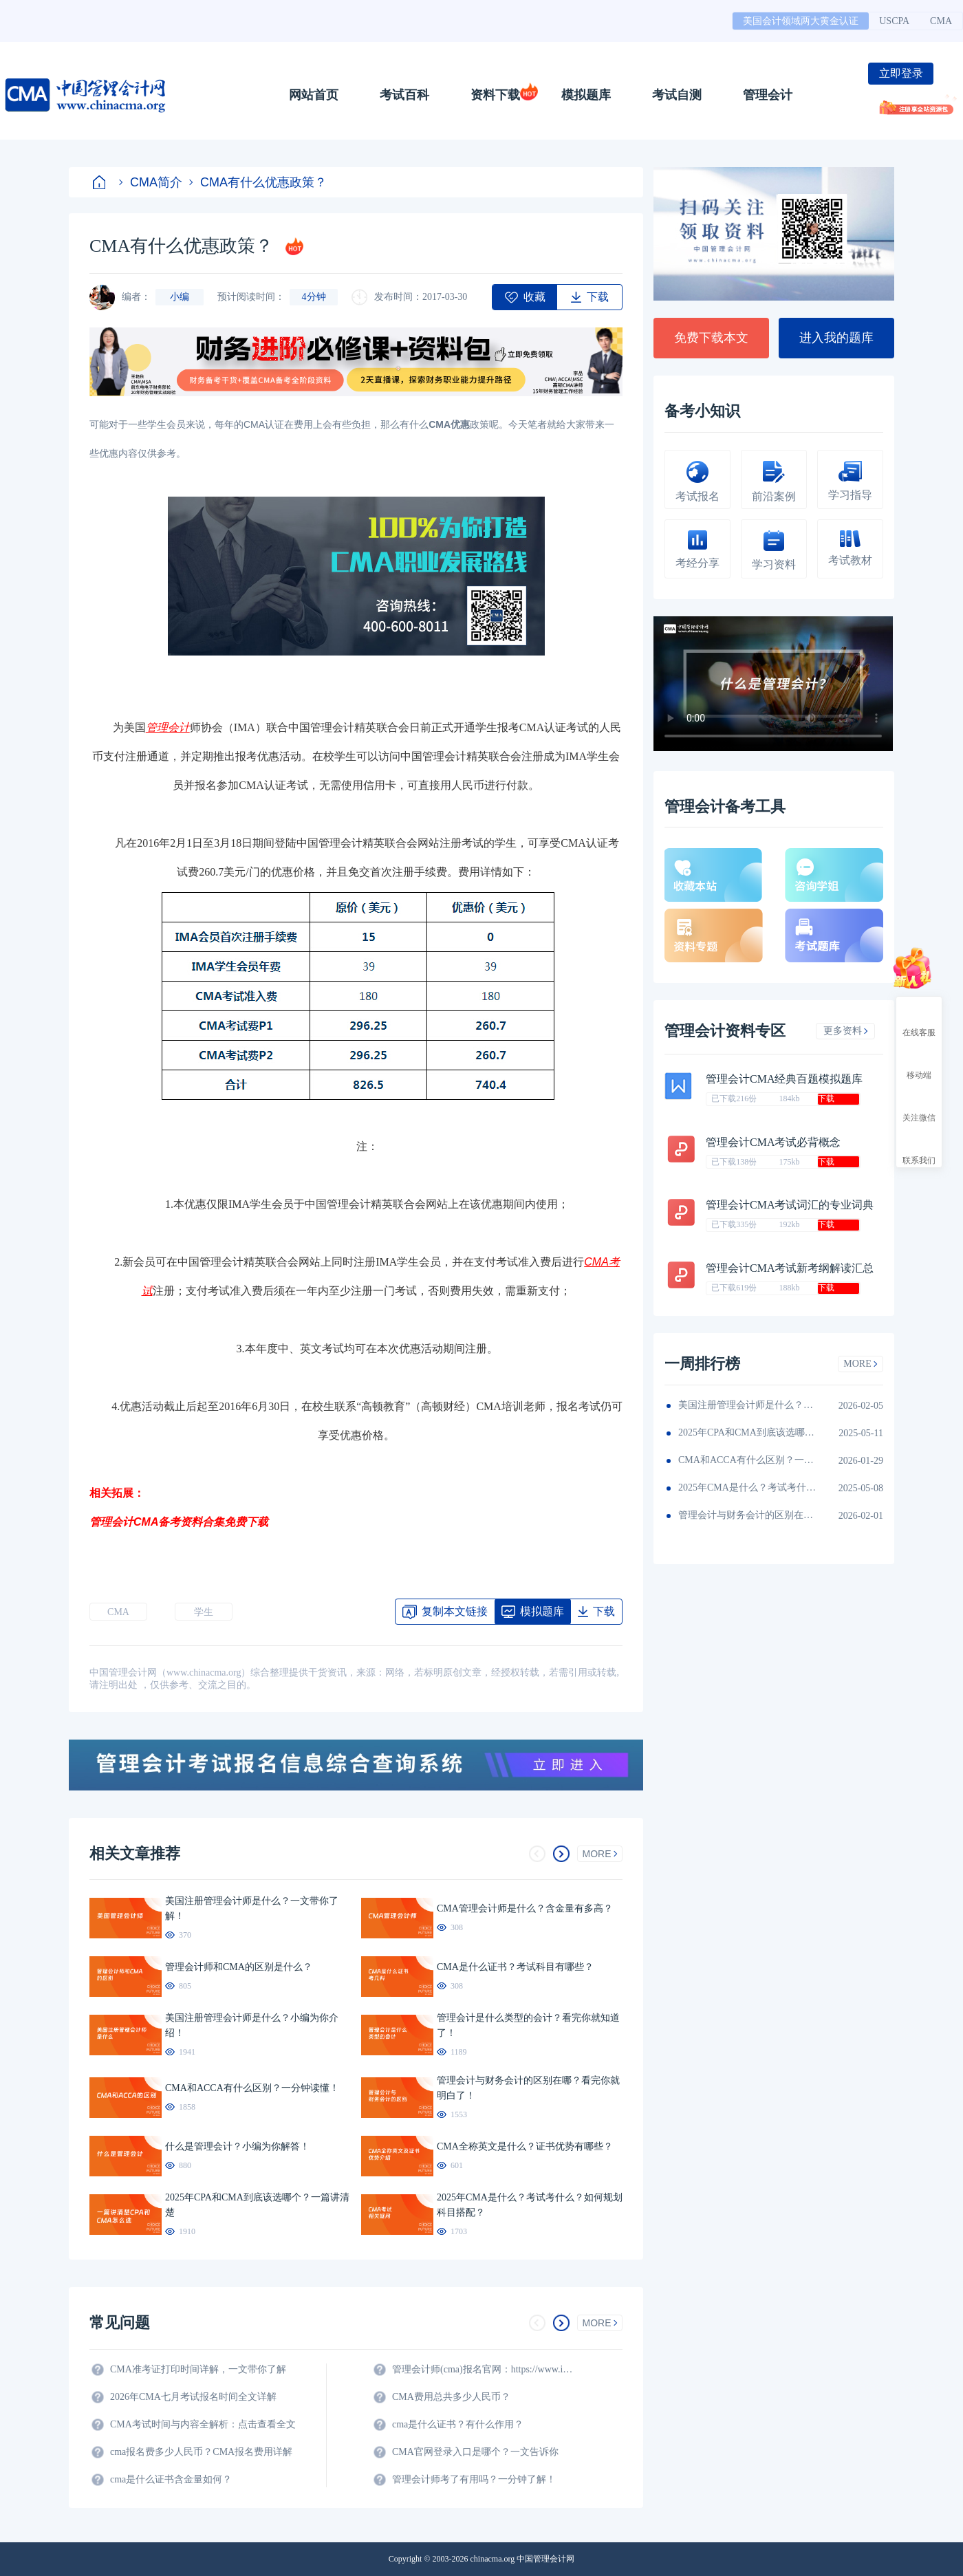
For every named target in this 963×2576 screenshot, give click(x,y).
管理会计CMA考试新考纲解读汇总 (790, 1268)
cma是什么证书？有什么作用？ (457, 2424)
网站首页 (313, 95)
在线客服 (918, 1020)
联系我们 (918, 1148)
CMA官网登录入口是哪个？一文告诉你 (475, 2452)
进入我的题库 (836, 338)
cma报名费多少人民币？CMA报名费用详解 (201, 2452)
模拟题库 (586, 95)
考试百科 (404, 95)
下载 (826, 1098)
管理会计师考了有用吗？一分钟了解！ (474, 2479)
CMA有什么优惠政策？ (258, 182)
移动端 (919, 1062)
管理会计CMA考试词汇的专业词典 (790, 1205)
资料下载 (495, 95)
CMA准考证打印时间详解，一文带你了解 (198, 2369)
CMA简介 (150, 182)
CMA (941, 21)
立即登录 (901, 73)
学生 (203, 1612)
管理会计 (767, 95)
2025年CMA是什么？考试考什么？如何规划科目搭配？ (747, 1487)
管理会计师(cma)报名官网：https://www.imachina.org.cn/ (485, 2369)
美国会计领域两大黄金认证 (800, 21)
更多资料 (845, 1031)
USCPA (894, 21)
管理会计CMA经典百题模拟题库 (784, 1079)
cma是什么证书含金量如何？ (171, 2479)
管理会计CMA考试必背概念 (773, 1142)
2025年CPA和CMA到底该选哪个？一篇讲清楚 (747, 1432)
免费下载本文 (711, 338)
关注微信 (918, 1105)
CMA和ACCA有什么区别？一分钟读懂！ (747, 1460)
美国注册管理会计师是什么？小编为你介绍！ (747, 1405)
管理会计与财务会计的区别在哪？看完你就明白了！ (747, 1515)
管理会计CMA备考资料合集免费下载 (178, 1522)
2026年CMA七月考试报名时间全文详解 (193, 2397)
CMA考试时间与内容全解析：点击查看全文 (203, 2424)
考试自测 (677, 95)
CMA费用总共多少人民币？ (451, 2397)
